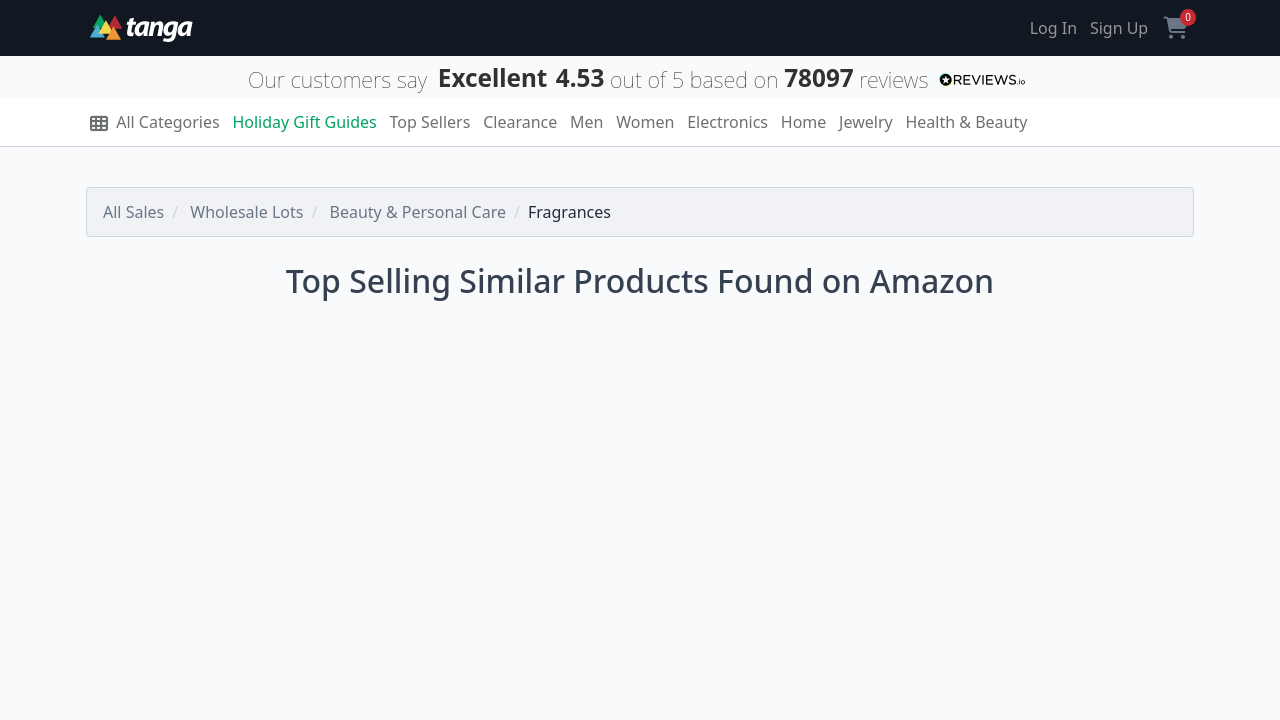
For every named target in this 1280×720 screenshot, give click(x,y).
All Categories (155, 122)
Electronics (727, 122)
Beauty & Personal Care (418, 212)
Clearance (520, 122)
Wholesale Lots (246, 212)
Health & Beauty (966, 122)
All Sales (133, 212)
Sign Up (1119, 28)
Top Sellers (430, 122)
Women (645, 122)
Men (586, 122)
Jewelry (866, 122)
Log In (1053, 28)
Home (804, 122)
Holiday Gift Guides (304, 122)
